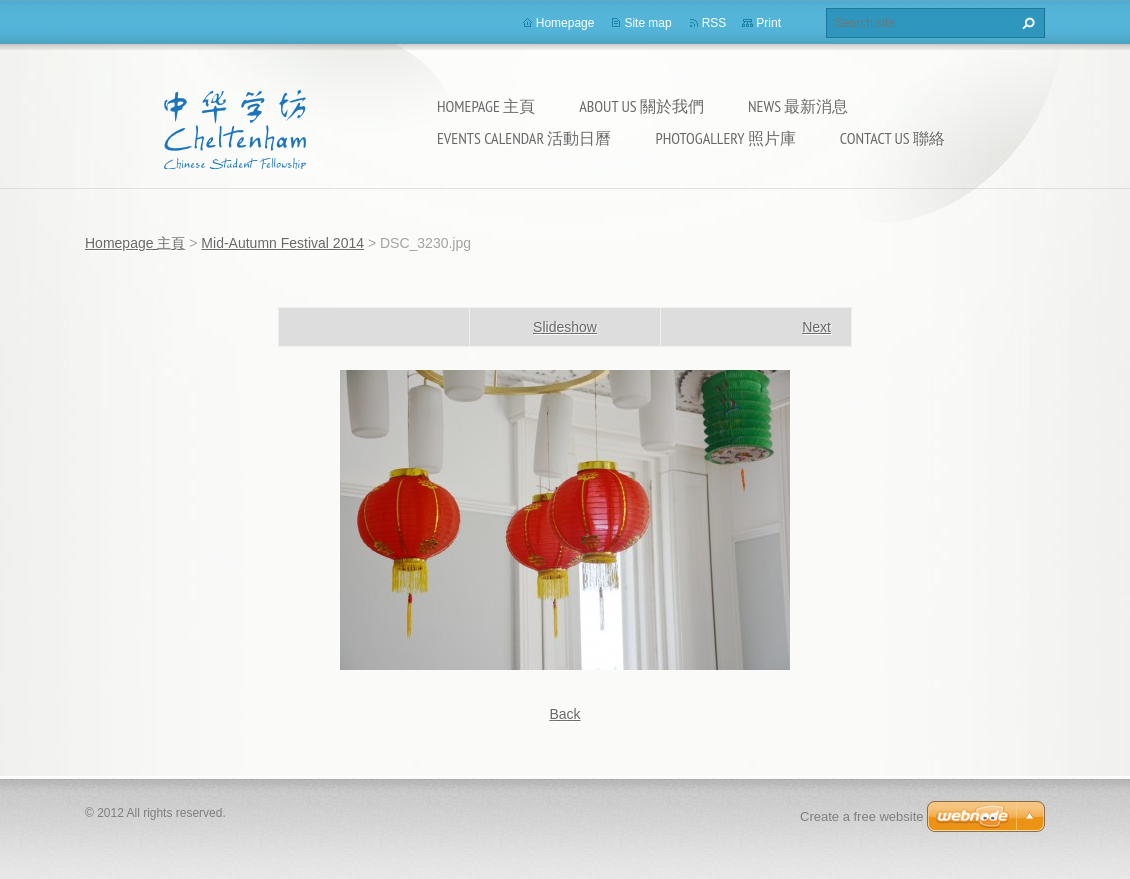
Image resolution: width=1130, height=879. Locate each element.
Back (564, 714)
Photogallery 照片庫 (725, 138)
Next (816, 327)
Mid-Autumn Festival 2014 (282, 243)
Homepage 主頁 (486, 106)
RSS (714, 23)
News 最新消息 (798, 106)
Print (768, 23)
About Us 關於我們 (641, 106)
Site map (647, 23)
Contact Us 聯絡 (892, 138)
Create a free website (862, 816)
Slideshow (565, 327)
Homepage (565, 23)
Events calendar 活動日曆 (524, 138)
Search (1026, 23)
